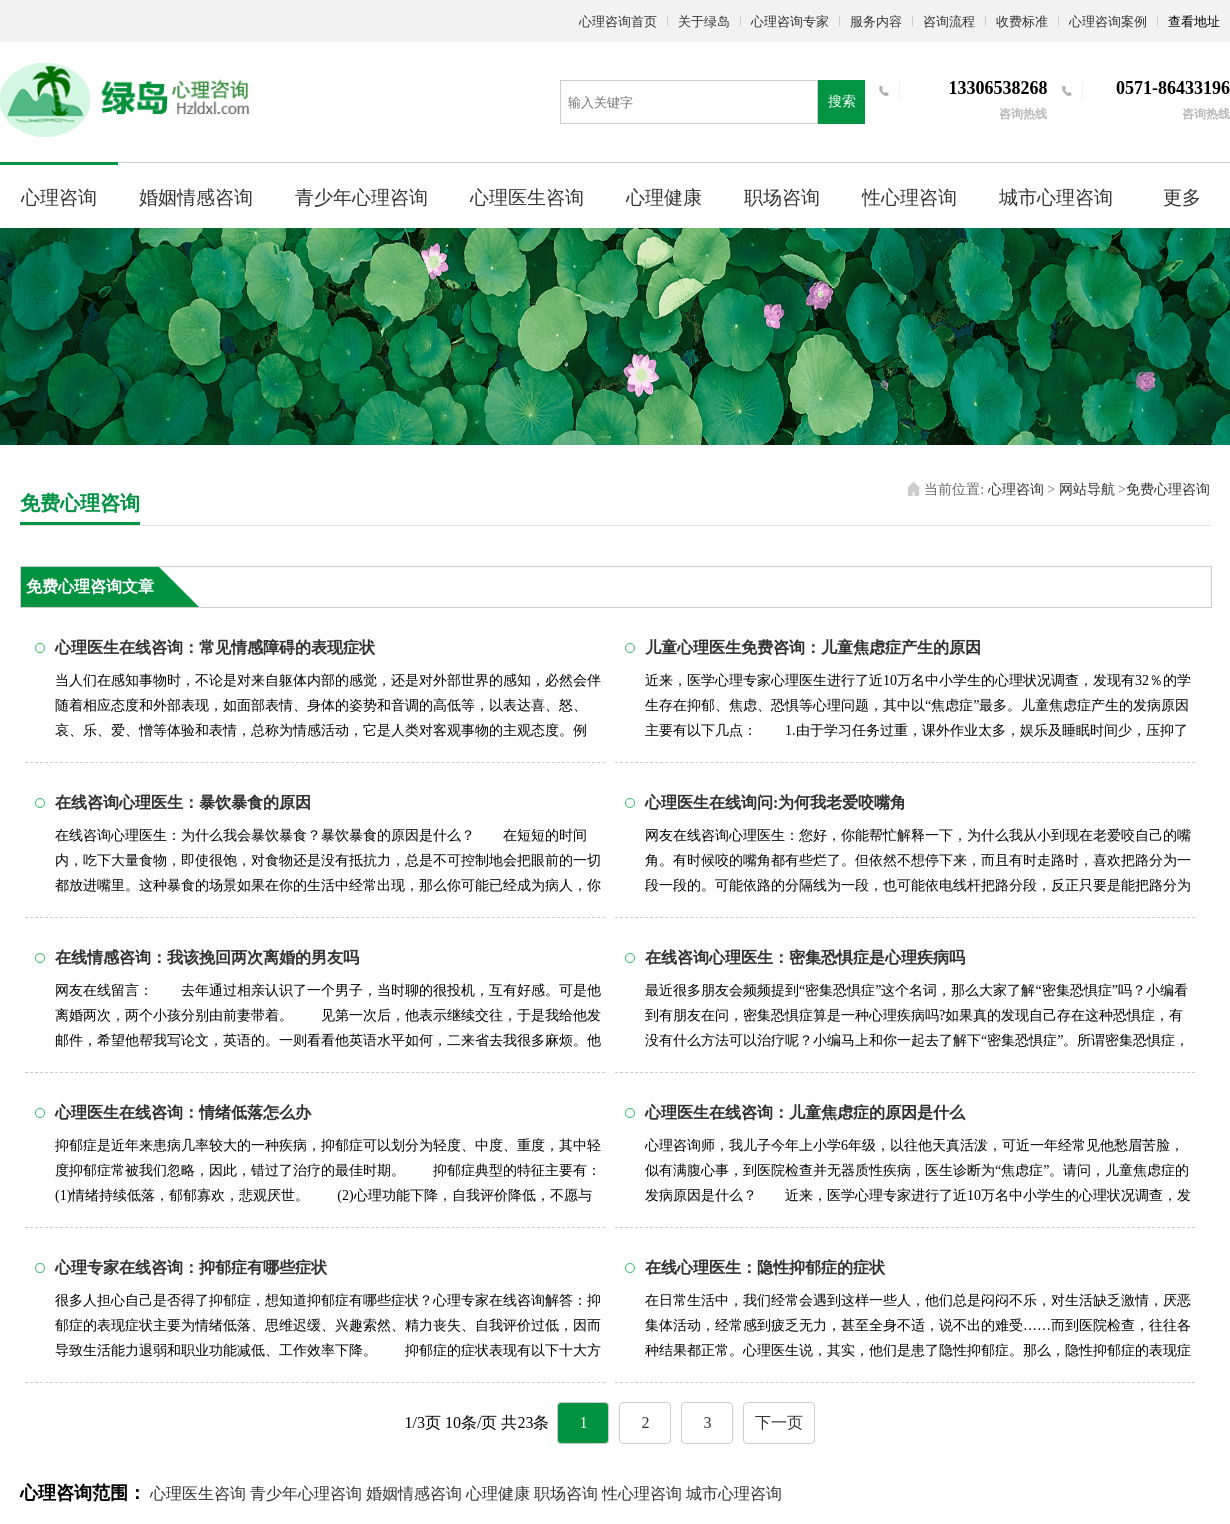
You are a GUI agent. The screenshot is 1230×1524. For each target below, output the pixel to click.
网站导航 (1087, 489)
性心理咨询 (909, 197)
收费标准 (1022, 21)
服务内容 (876, 21)
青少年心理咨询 (361, 197)
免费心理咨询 (1168, 489)
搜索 (842, 101)
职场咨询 (782, 197)
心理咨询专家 (790, 21)
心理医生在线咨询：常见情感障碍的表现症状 (215, 647)
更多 (1182, 197)
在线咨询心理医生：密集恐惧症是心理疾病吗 (805, 957)
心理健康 (664, 197)
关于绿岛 (704, 21)
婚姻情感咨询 (196, 197)
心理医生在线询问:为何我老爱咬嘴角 (775, 802)
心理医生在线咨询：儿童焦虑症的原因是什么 (805, 1112)
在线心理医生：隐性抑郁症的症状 (765, 1267)
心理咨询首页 (618, 21)
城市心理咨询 (1056, 197)
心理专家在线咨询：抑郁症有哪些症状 (191, 1267)
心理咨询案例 (1108, 21)
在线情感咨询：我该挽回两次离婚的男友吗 (207, 957)
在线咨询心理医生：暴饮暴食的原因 (183, 802)
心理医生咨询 (527, 197)
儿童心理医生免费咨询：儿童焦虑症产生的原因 (813, 647)
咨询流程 (949, 21)
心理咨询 (59, 197)
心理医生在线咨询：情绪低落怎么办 (183, 1112)
